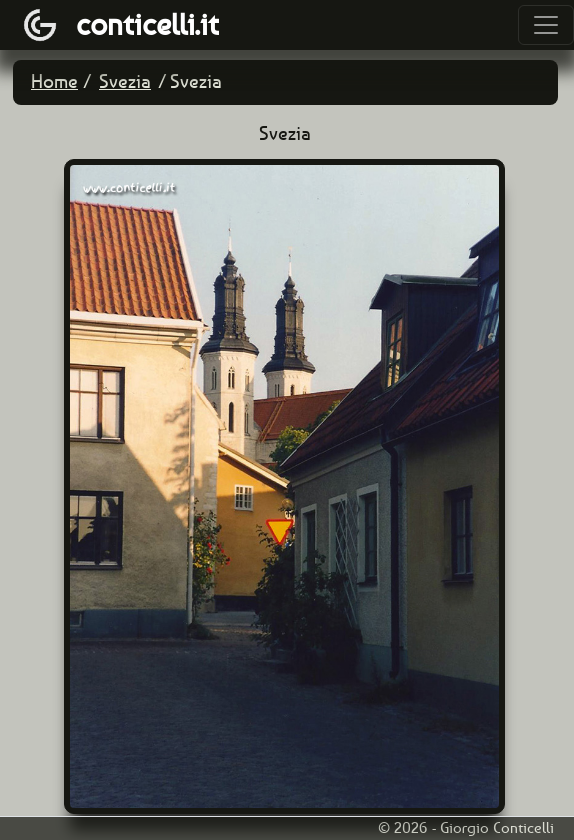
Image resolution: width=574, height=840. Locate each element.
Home (54, 81)
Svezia (125, 81)
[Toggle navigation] (546, 25)
